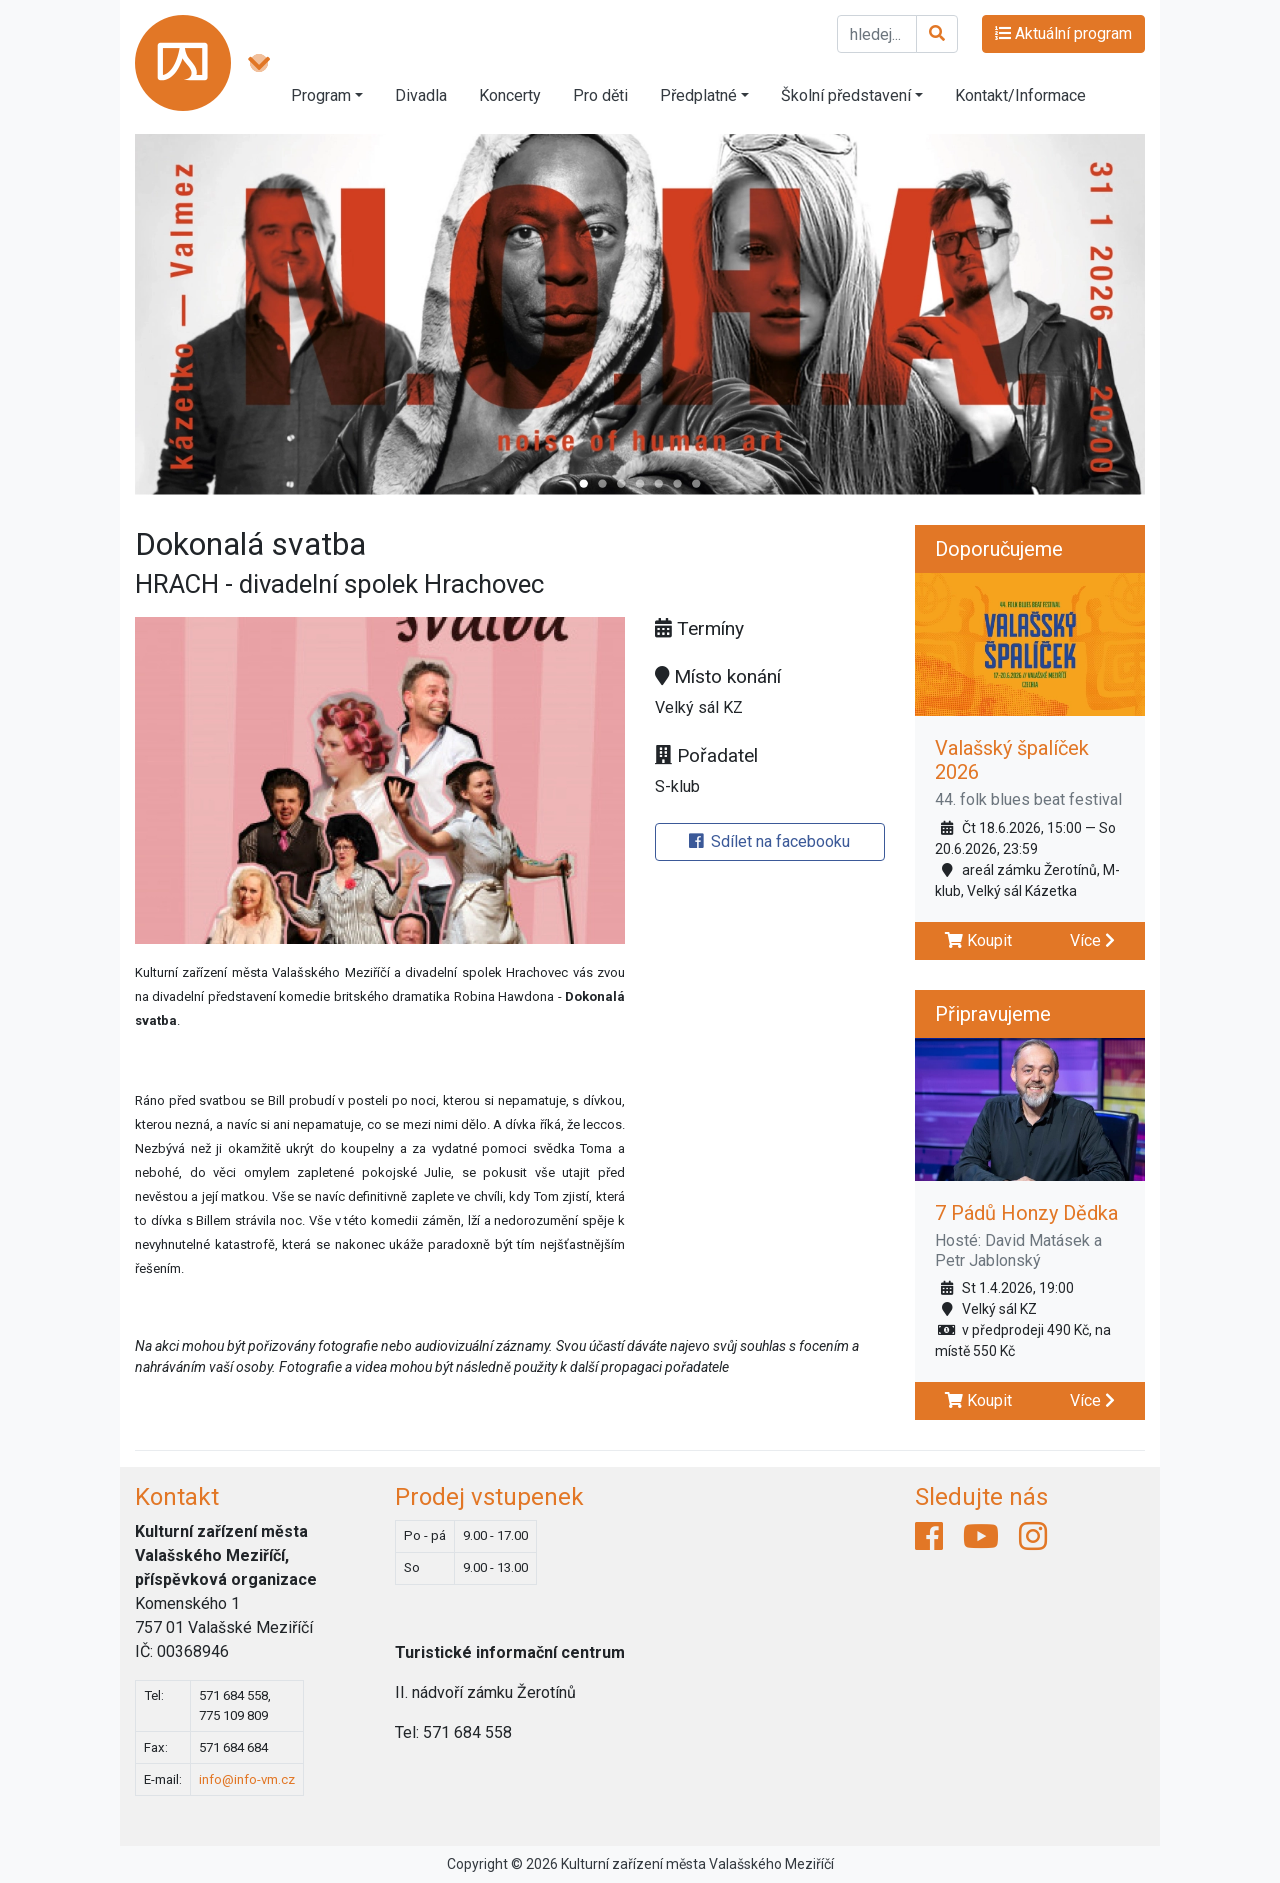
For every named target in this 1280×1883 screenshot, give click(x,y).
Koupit (978, 940)
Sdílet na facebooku (769, 841)
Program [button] (321, 95)
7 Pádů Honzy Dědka (1026, 1213)
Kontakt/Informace (1020, 95)
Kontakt (177, 1497)
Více (1092, 940)
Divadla (421, 95)
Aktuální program (1063, 33)
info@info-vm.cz (247, 1779)
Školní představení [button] (846, 95)
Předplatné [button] (698, 95)
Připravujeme (993, 1014)
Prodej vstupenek (489, 1497)
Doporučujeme (999, 549)
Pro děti (600, 95)
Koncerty (510, 95)
